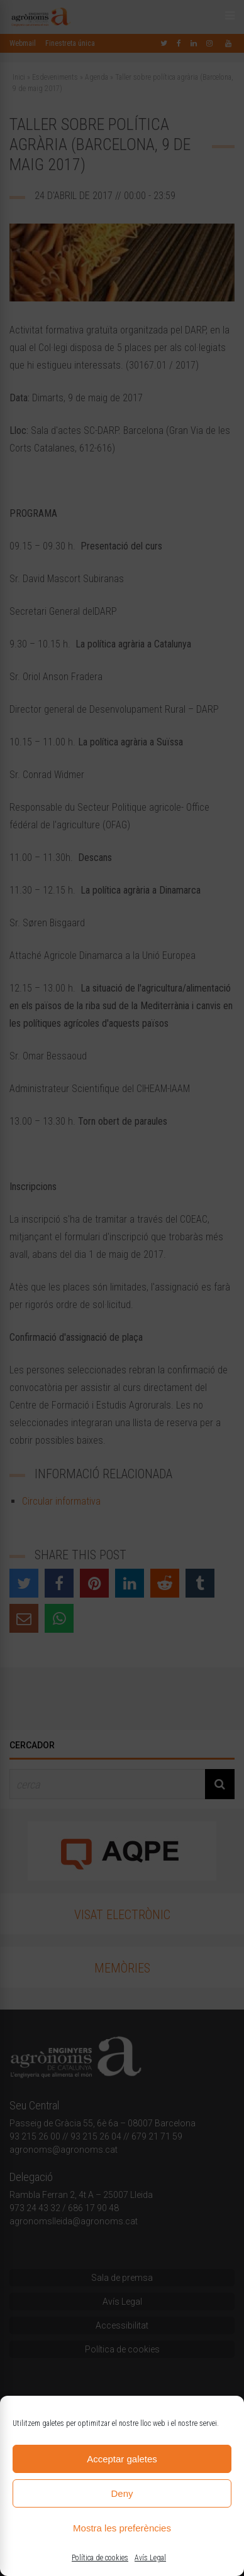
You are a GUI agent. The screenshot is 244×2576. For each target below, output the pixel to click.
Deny (122, 2493)
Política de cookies (100, 2557)
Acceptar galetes (122, 2459)
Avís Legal (150, 2557)
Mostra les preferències (122, 2528)
